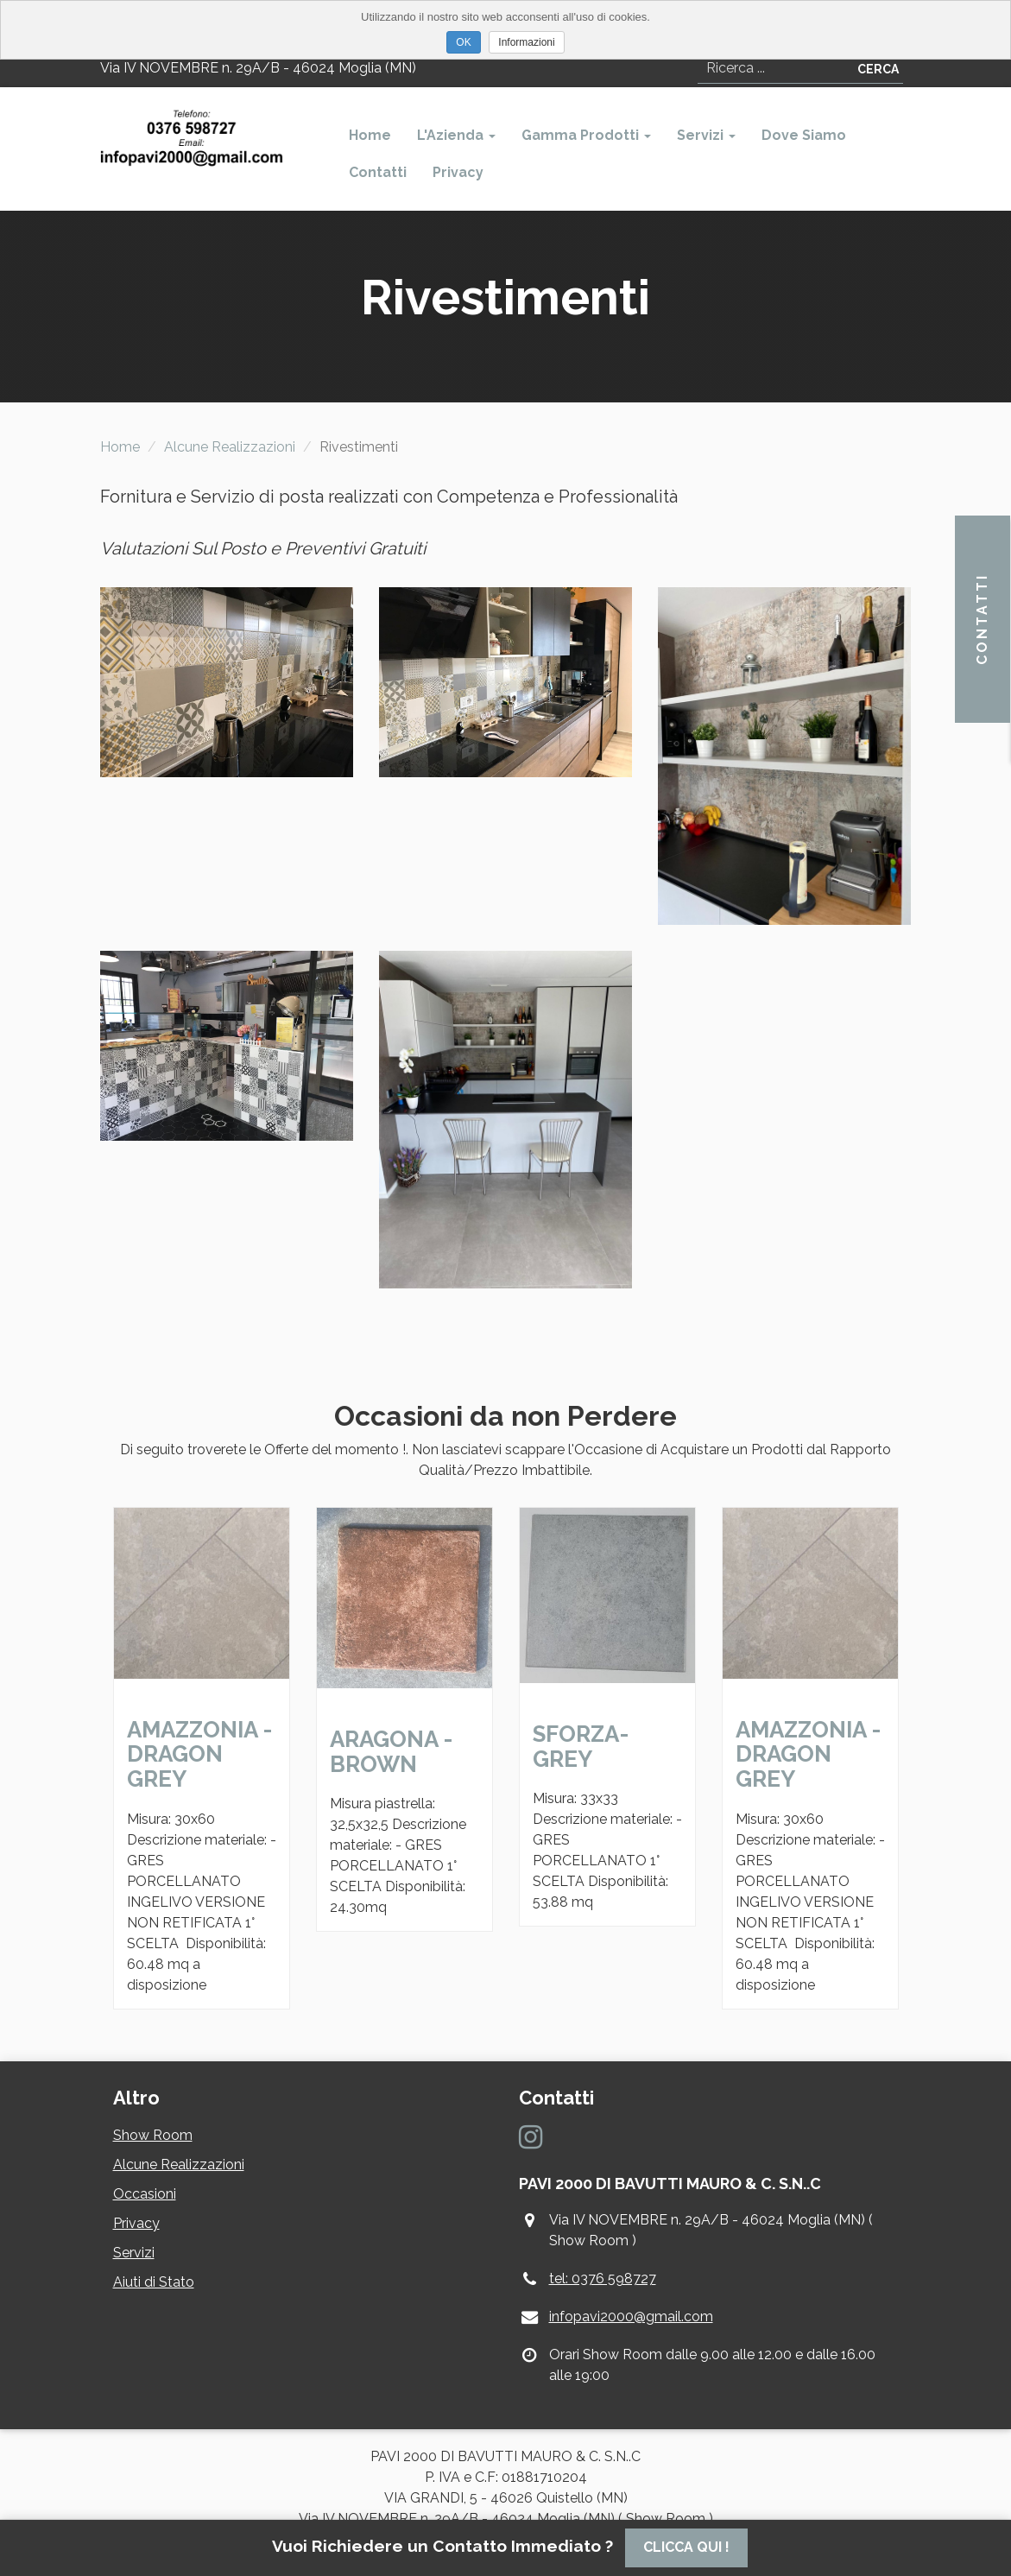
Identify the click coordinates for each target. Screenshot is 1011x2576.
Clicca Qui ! (686, 2547)
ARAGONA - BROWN (391, 1751)
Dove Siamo (803, 135)
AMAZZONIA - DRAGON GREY (199, 1754)
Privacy (458, 172)
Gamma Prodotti (586, 135)
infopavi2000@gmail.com (631, 2316)
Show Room (153, 2135)
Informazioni (526, 42)
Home (370, 135)
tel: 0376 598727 (602, 2278)
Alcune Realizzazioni (229, 447)
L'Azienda (456, 135)
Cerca (878, 69)
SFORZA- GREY (581, 1746)
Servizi (706, 135)
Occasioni (144, 2194)
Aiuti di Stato (153, 2282)
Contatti (378, 172)
